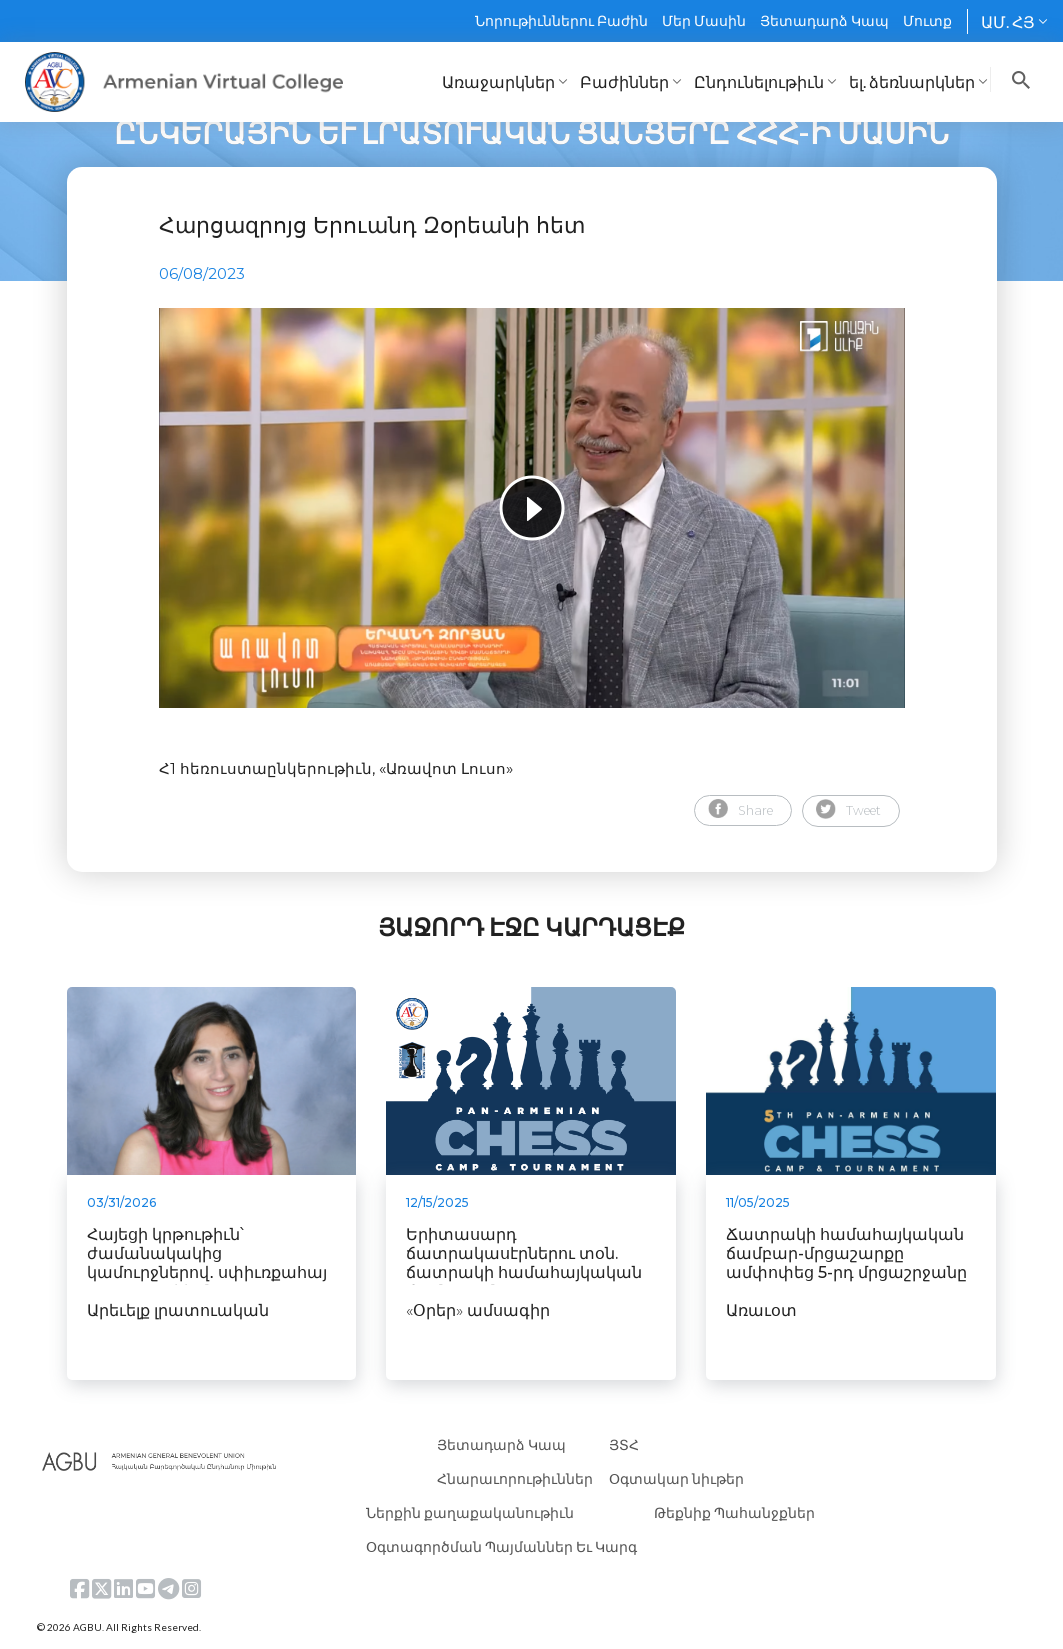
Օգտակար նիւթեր (676, 1478)
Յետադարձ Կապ (824, 20)
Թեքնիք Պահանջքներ (734, 1512)
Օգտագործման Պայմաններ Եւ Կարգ (501, 1546)
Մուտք (927, 20)
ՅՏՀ (624, 1444)
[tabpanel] (532, 508)
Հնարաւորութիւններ (515, 1478)
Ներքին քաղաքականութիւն (470, 1512)
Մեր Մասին (704, 20)
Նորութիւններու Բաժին (561, 20)
